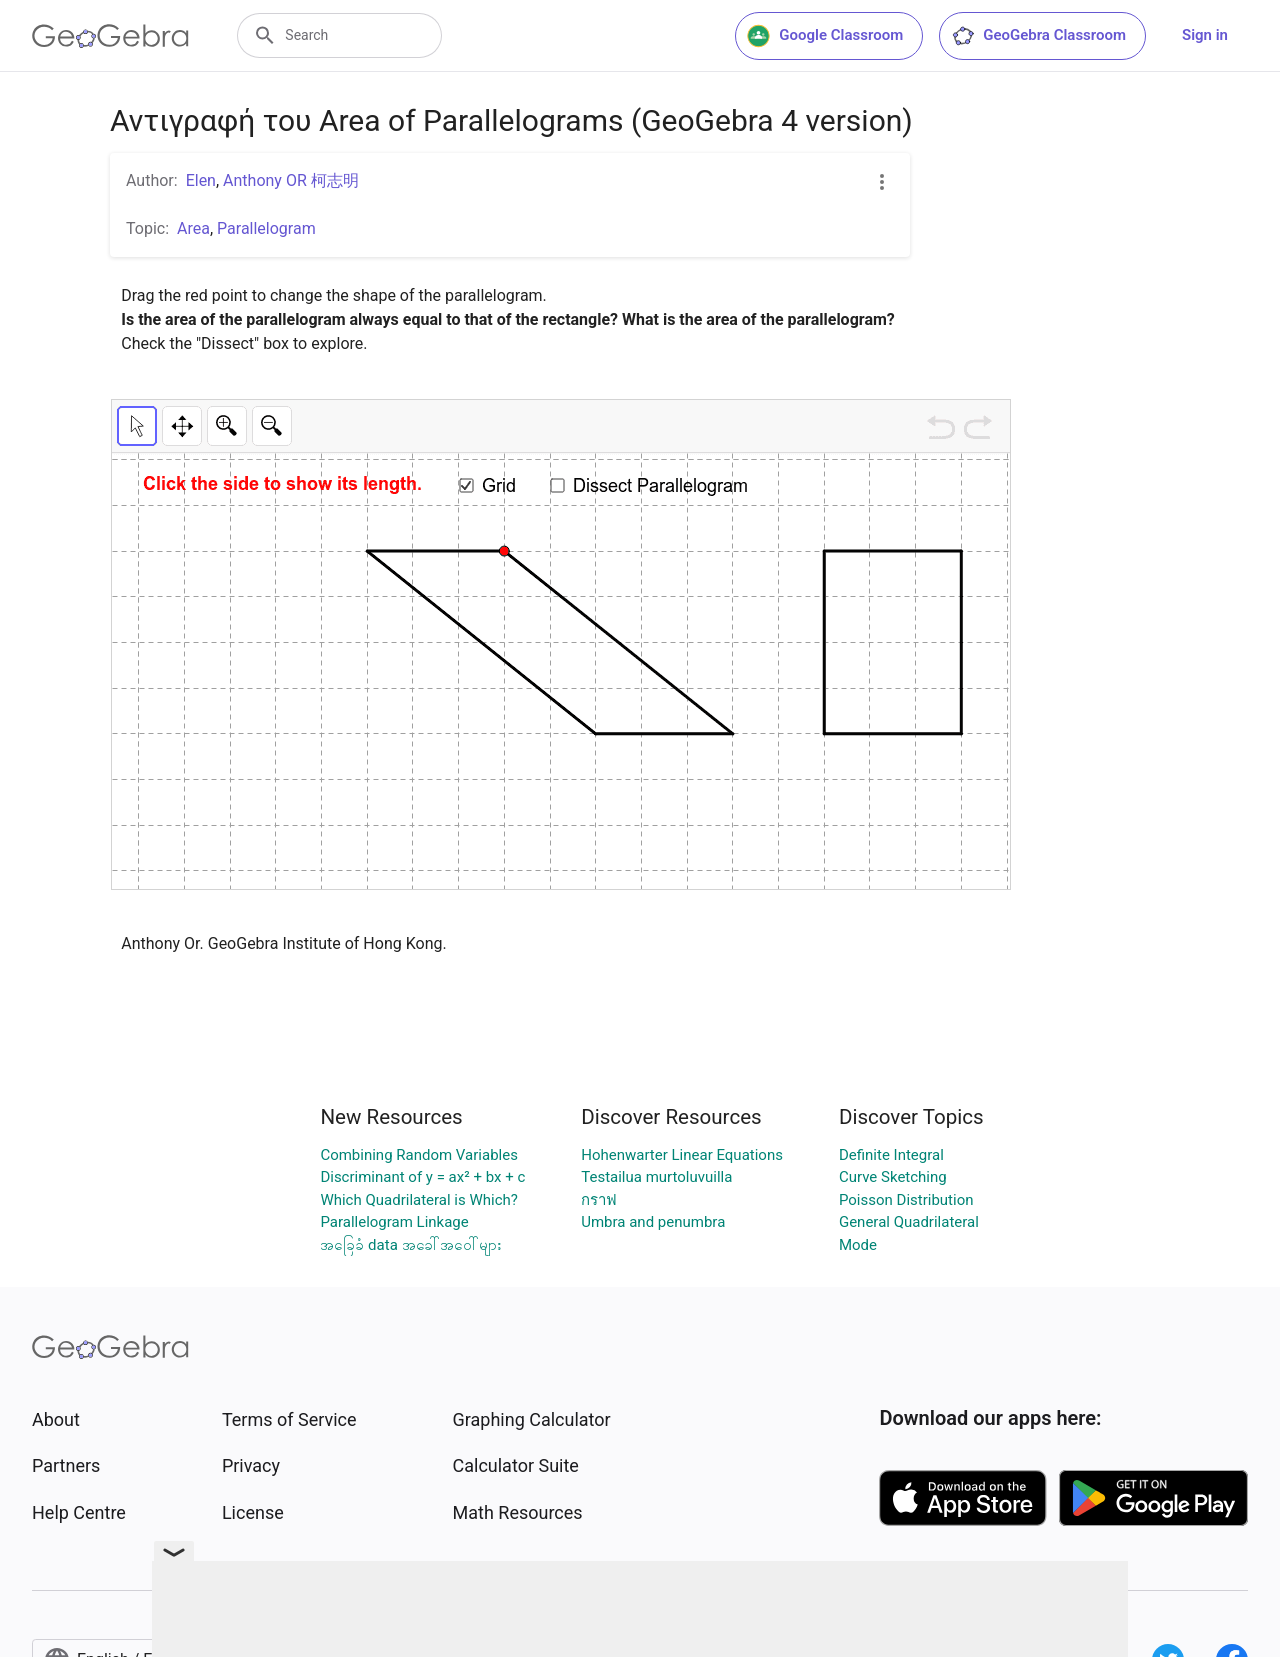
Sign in (1205, 35)
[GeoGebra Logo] (110, 36)
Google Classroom (825, 36)
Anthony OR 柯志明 (291, 180)
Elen (201, 180)
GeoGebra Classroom (1038, 36)
